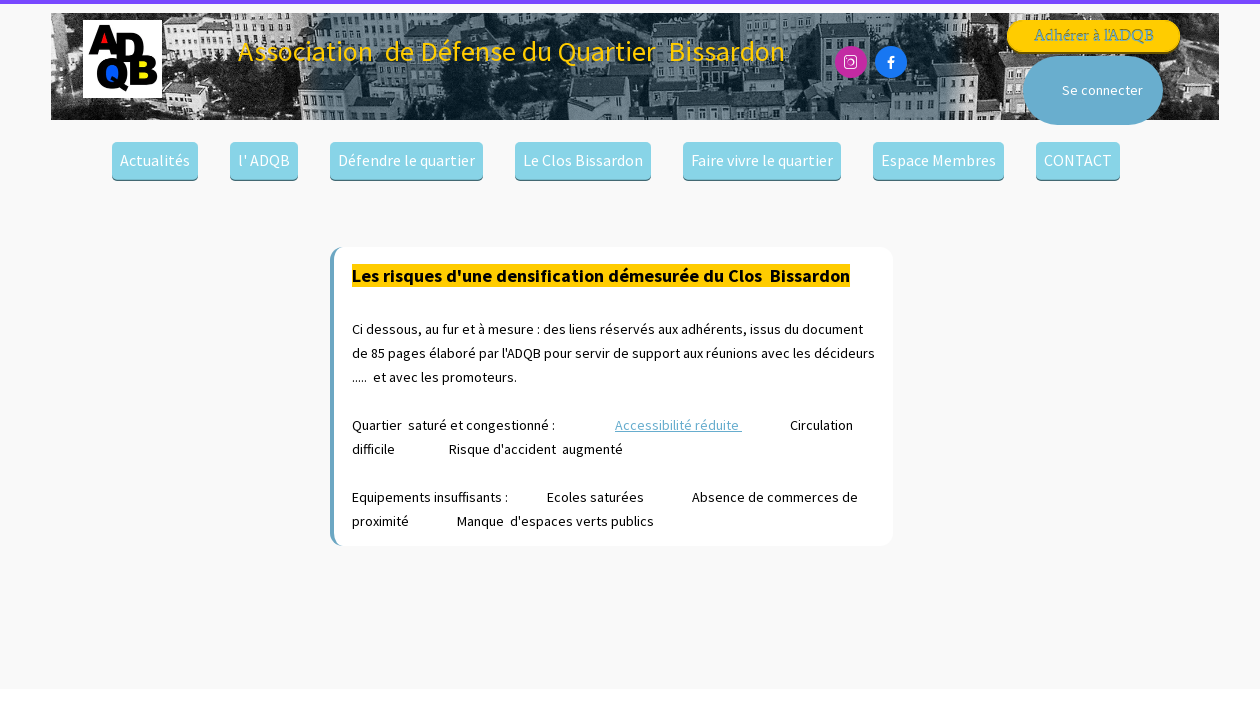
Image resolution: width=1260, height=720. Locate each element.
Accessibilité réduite (678, 425)
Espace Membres (938, 160)
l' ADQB (264, 160)
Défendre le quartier (406, 160)
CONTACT (1078, 160)
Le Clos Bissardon (583, 160)
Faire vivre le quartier (762, 160)
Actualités (155, 160)
